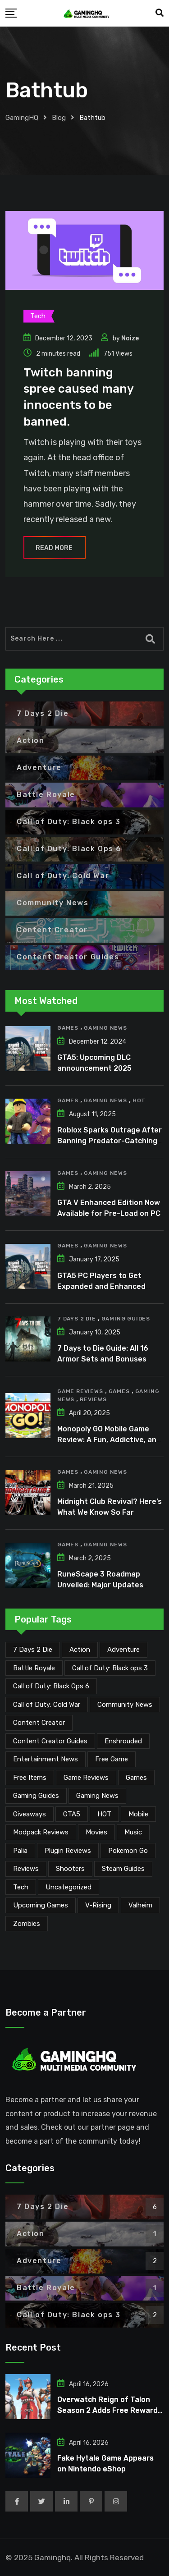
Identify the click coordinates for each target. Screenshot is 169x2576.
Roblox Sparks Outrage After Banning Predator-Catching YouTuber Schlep (109, 1141)
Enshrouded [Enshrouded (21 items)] (123, 1741)
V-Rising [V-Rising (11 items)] (98, 1905)
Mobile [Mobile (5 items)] (138, 1814)
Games (67, 1028)
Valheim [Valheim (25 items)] (140, 1905)
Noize (130, 338)
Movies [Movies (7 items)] (96, 1832)
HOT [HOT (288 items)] (104, 1814)
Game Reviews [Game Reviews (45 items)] (86, 1778)
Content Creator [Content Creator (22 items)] (39, 1723)
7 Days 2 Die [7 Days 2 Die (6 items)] (32, 1650)
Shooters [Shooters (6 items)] (70, 1869)
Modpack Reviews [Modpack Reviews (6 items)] (41, 1832)
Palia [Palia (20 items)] (20, 1851)
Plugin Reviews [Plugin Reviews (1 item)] (68, 1851)
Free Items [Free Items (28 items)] (29, 1778)
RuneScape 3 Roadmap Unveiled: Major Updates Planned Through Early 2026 (108, 1585)
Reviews (93, 1399)
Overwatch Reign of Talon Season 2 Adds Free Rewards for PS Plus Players (109, 2410)
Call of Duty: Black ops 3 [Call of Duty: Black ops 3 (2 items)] (110, 1668)
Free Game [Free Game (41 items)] (111, 1759)
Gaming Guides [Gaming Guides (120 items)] (36, 1796)
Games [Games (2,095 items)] (136, 1778)
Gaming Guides (125, 1319)
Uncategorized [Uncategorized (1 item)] (68, 1887)
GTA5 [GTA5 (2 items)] (71, 1814)
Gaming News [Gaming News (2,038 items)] (97, 1796)
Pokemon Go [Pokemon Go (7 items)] (128, 1851)
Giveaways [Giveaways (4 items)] (29, 1814)
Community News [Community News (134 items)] (124, 1705)
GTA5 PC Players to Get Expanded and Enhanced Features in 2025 (101, 1286)
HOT (139, 1100)
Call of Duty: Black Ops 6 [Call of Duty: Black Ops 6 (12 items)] (51, 1686)
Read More (54, 548)
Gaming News (105, 1028)
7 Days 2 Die (76, 1319)
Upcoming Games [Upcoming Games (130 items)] (40, 1905)
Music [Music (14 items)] (133, 1832)
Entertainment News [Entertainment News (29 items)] (45, 1759)
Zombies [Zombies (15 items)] (26, 1924)
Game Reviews (80, 1391)
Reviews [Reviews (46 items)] (26, 1869)
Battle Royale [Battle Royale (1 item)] (34, 1668)
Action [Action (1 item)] (79, 1650)
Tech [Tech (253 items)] (20, 1887)
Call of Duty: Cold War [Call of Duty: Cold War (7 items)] (46, 1705)
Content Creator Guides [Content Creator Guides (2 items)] (50, 1741)
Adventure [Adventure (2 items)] (123, 1650)
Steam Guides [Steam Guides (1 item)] (123, 1869)
